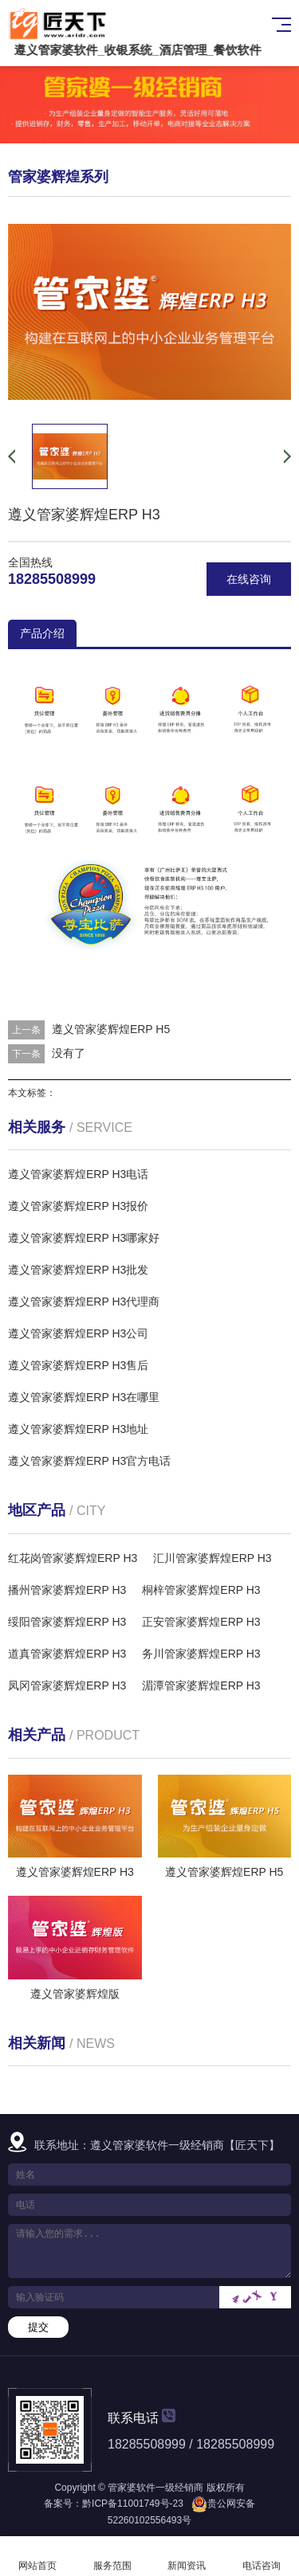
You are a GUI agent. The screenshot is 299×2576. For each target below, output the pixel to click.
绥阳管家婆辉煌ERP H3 (67, 1621)
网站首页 (37, 2556)
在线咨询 (248, 579)
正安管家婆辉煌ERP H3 (201, 1621)
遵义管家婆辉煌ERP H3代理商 (83, 1301)
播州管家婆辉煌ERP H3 (67, 1590)
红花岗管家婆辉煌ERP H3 (72, 1558)
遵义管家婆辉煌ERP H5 (111, 1029)
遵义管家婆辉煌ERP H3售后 (78, 1365)
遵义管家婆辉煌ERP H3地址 (78, 1429)
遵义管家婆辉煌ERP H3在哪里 (83, 1397)
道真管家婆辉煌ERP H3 (67, 1653)
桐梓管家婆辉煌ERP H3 (201, 1590)
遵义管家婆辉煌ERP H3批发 (78, 1269)
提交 (38, 2327)
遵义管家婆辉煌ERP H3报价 (78, 1206)
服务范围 (112, 2556)
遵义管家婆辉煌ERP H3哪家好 (83, 1237)
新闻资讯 (187, 2556)
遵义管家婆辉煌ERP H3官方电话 (89, 1460)
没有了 (68, 1053)
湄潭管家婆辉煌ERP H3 (201, 1685)
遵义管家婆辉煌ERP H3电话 (78, 1174)
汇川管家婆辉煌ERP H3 (212, 1558)
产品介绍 (42, 633)
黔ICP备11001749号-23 (132, 2503)
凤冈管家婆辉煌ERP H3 (67, 1685)
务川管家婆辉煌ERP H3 (201, 1653)
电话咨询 (261, 2556)
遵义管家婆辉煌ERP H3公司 (78, 1333)
